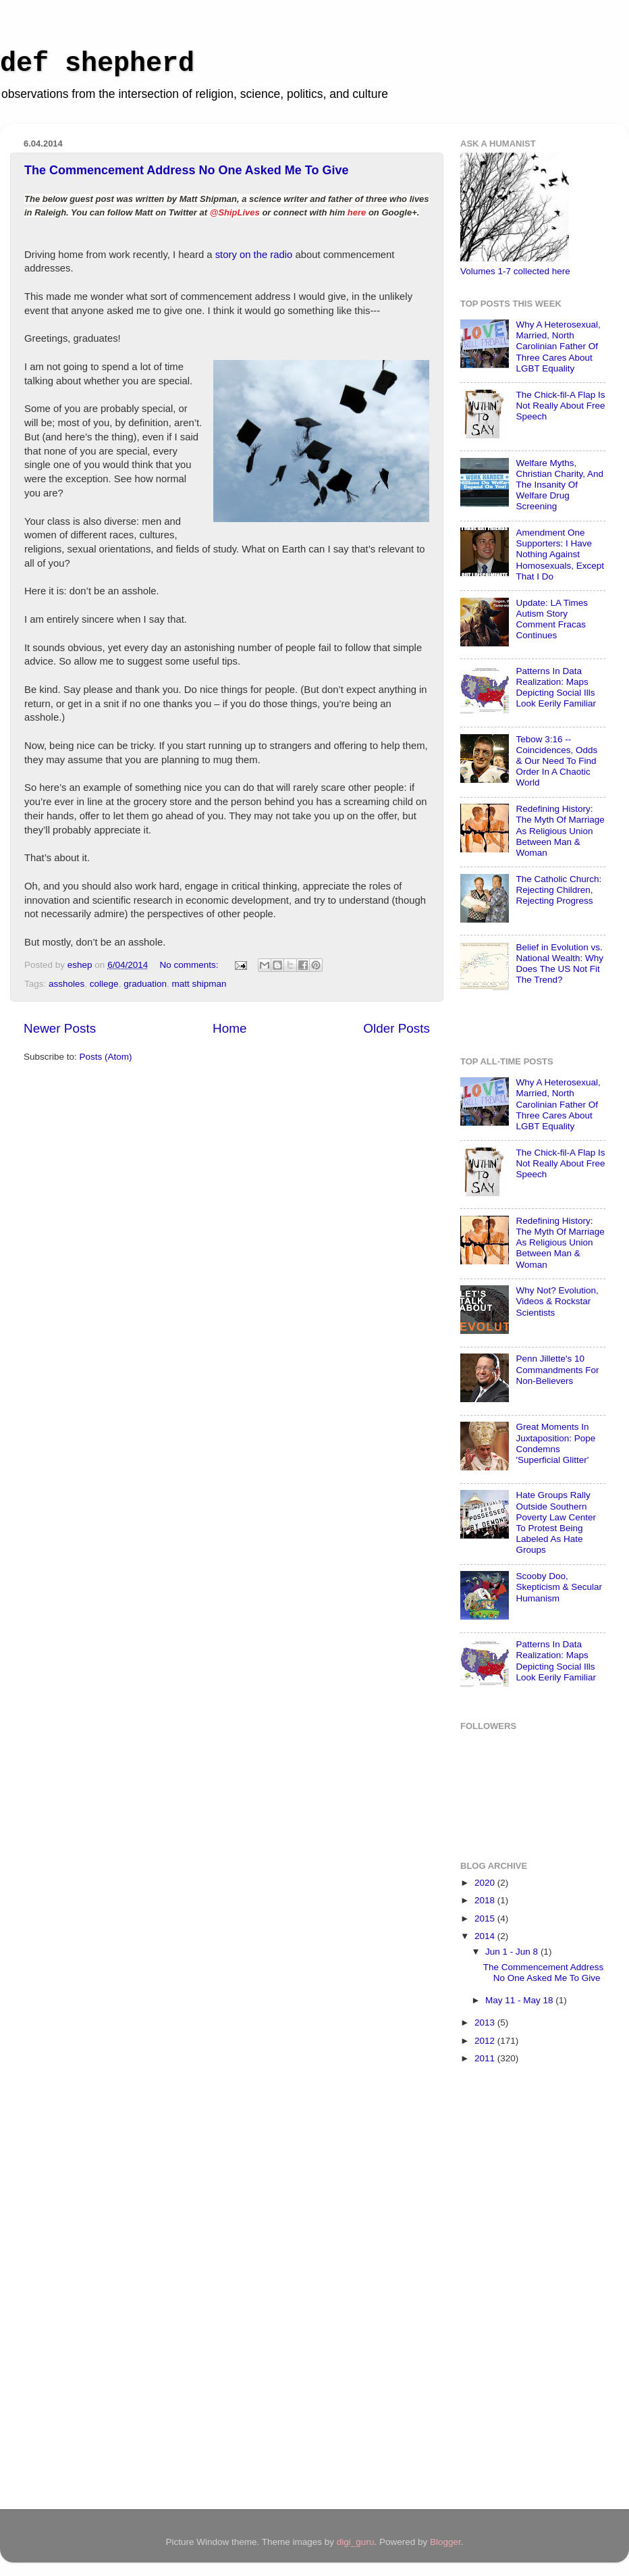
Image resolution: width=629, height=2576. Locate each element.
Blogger (445, 2542)
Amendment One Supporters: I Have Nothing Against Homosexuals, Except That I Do (560, 554)
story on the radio (254, 254)
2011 (485, 2058)
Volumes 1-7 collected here (515, 271)
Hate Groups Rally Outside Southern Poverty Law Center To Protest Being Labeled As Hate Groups (556, 1522)
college (104, 984)
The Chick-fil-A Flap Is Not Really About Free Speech (560, 405)
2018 (485, 1900)
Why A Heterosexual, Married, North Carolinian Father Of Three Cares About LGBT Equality (558, 346)
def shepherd (97, 64)
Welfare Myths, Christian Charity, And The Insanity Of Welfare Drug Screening (559, 485)
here (357, 212)
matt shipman (198, 984)
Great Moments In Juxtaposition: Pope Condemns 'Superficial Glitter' (555, 1443)
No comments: (190, 965)
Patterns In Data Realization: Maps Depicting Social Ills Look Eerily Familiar (556, 687)
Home (229, 1028)
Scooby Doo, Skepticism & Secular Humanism (559, 1587)
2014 (485, 1936)
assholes (66, 984)
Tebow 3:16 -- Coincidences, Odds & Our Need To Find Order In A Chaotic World (556, 761)
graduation (145, 984)
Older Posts (396, 1028)
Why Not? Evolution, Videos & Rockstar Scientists (557, 1301)
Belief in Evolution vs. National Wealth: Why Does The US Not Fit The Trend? (559, 963)
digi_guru (356, 2542)
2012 (485, 2041)
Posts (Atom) (106, 1057)
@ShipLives (235, 212)
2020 (485, 1883)
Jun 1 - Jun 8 (513, 1952)
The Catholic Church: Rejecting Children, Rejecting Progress (558, 890)
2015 (485, 1918)
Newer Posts (60, 1028)
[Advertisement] (514, 2289)
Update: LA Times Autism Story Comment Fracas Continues (552, 619)
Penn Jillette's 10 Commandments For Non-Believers (557, 1369)
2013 (485, 2022)
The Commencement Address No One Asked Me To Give (186, 170)
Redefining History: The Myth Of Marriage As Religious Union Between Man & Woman (560, 831)
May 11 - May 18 (520, 2000)
